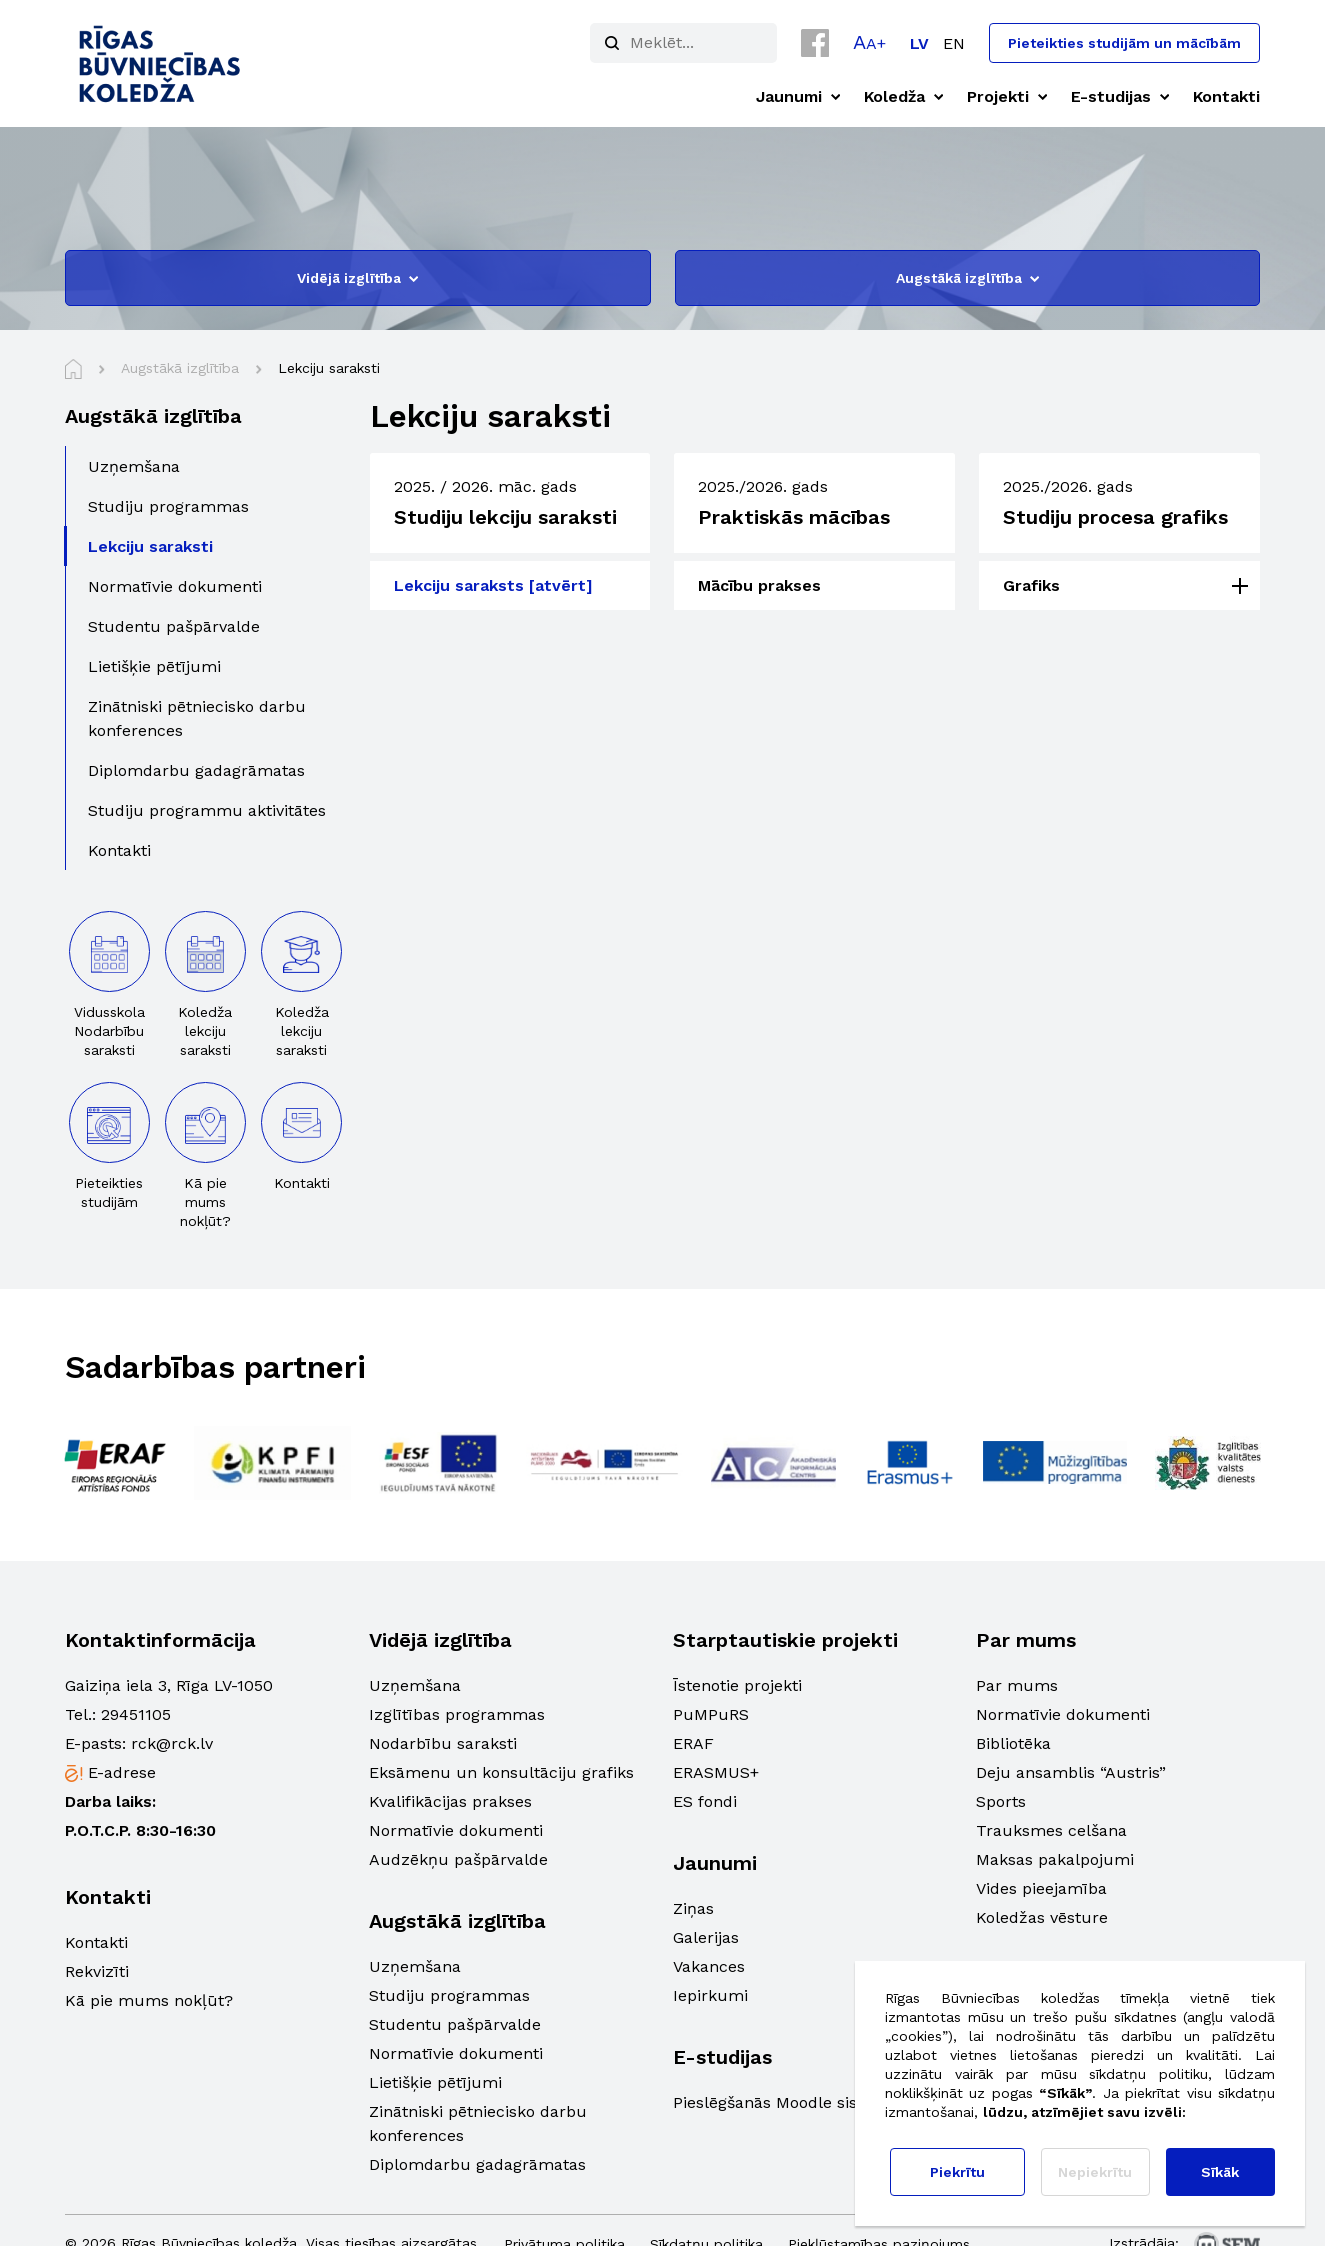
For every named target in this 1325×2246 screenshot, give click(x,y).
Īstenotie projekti (737, 1685)
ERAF (693, 1743)
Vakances (709, 1966)
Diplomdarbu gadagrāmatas (477, 2164)
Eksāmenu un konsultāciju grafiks (501, 1772)
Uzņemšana (415, 1685)
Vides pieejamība (1041, 1888)
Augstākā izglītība (967, 278)
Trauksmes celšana (1051, 1830)
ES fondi (705, 1801)
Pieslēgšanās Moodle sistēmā (785, 2102)
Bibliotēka (1013, 1743)
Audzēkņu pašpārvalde (458, 1859)
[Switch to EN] (954, 43)
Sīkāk (1220, 2172)
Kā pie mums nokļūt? (149, 2000)
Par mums (1017, 1685)
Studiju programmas (449, 1995)
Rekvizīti (97, 1971)
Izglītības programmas (457, 1714)
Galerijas (706, 1937)
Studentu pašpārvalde (455, 2024)
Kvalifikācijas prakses (450, 1801)
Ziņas (693, 1908)
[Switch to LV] (919, 43)
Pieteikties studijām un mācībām (1124, 43)
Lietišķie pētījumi (435, 2082)
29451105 (136, 1714)
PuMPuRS (711, 1714)
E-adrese (122, 1772)
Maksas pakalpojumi (1055, 1859)
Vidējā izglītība (357, 278)
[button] (869, 42)
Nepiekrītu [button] (1095, 2172)
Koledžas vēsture (1042, 1917)
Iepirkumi (710, 1995)
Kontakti (96, 1942)
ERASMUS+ (716, 1772)
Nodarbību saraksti (443, 1743)
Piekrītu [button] (957, 2172)
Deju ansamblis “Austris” (1071, 1772)
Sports (1001, 1801)
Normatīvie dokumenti (456, 1830)
